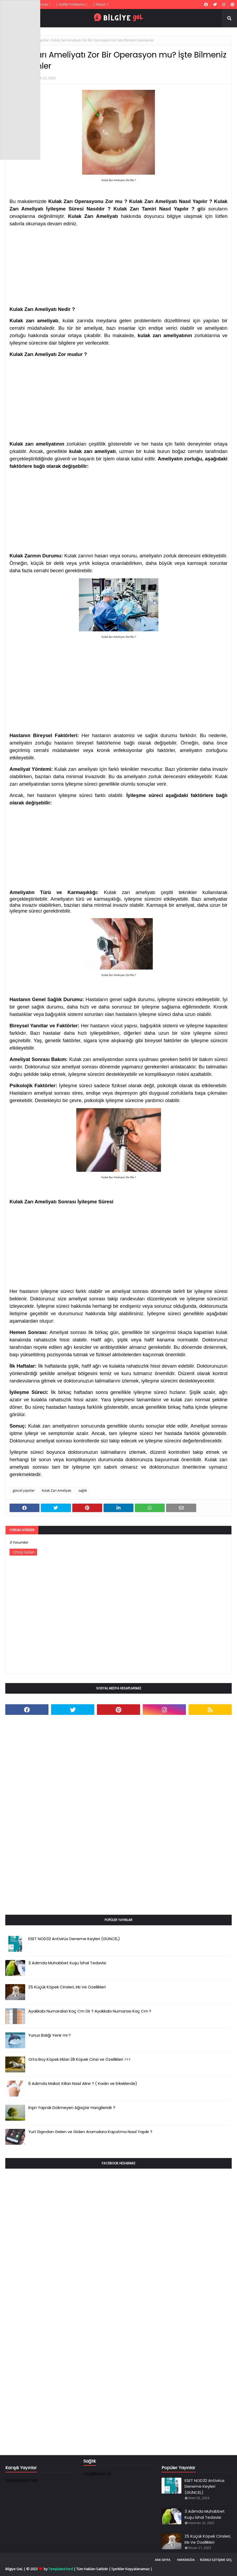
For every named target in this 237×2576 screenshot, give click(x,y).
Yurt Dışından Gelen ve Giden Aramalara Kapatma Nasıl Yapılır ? (90, 2131)
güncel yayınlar (23, 1490)
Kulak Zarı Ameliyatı (56, 1490)
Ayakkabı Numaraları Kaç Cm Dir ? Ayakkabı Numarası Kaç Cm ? (89, 2011)
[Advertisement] (118, 264)
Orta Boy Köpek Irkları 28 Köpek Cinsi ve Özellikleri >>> (79, 2059)
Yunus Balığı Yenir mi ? (49, 2035)
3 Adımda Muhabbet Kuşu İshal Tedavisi (67, 1963)
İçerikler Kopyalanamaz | (131, 2568)
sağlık (82, 1490)
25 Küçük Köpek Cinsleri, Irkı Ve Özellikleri (67, 1987)
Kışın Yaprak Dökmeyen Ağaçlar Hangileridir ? (71, 2107)
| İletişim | (101, 4)
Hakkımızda (186, 2560)
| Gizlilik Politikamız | (72, 4)
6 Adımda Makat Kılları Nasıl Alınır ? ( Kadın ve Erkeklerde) (82, 2083)
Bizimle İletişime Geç (216, 2560)
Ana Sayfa (162, 2560)
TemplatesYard (60, 2568)
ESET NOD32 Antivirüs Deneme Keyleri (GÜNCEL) (74, 1938)
